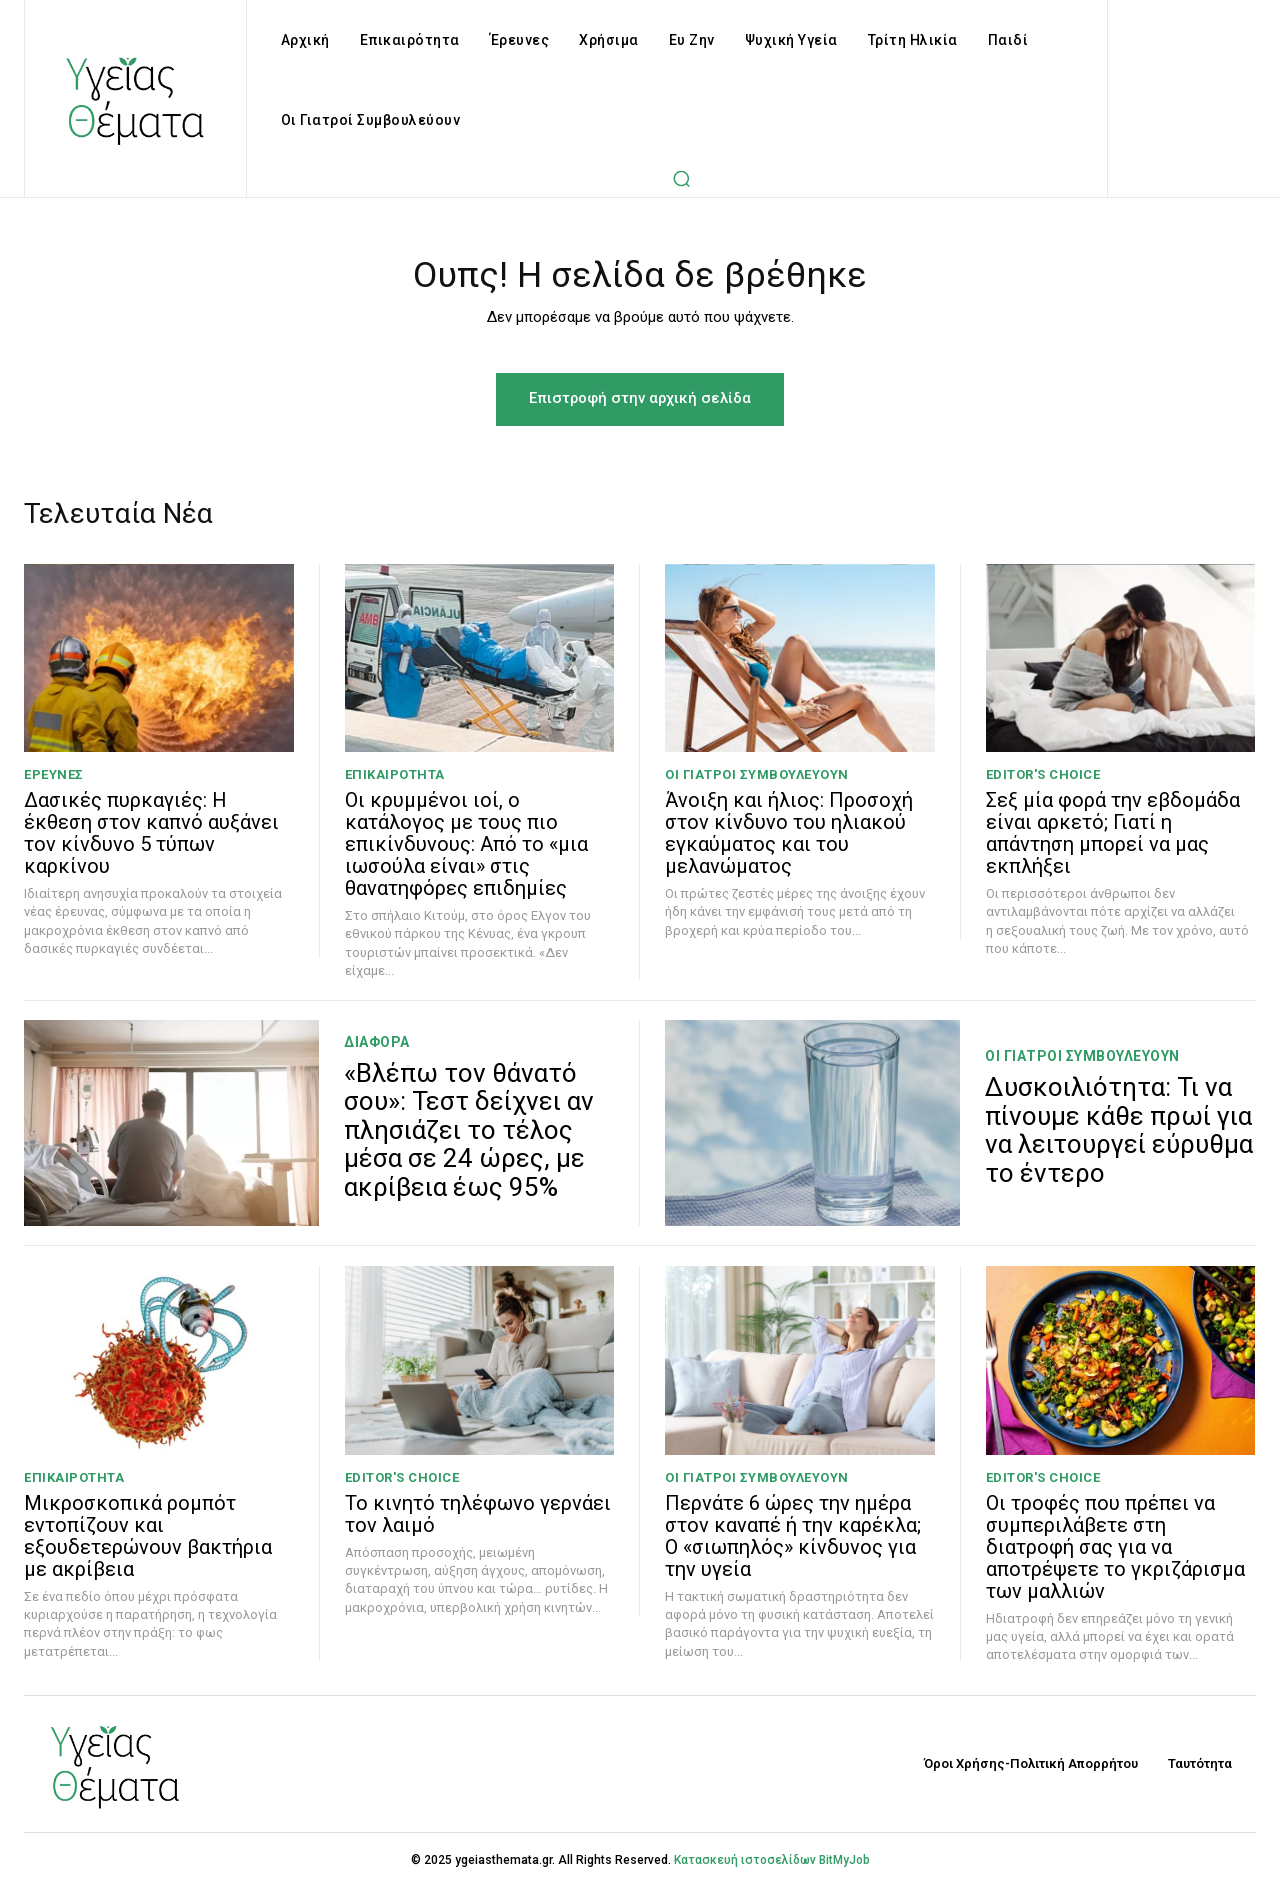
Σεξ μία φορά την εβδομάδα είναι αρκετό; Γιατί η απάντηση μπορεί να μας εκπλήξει (1113, 842)
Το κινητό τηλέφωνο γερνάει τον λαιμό (478, 1523)
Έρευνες (54, 783)
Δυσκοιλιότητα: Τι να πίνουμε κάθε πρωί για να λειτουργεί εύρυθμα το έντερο (1119, 1138)
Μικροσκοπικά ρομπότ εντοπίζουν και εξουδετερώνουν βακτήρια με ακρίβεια (148, 1545)
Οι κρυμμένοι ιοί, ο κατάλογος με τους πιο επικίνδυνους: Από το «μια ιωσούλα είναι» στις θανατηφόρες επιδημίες (466, 853)
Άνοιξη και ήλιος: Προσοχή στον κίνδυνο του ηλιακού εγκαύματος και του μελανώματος (789, 842)
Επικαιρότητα (395, 783)
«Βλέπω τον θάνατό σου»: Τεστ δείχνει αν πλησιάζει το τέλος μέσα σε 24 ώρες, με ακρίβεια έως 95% (469, 1138)
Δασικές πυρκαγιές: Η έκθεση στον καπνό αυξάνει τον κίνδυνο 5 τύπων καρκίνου (151, 842)
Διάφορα (377, 1050)
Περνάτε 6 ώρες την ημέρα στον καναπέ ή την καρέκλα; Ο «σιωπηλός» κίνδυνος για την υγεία (793, 1545)
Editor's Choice (1043, 783)
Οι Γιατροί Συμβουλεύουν (757, 783)
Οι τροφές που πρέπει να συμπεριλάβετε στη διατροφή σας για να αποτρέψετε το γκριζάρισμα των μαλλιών (1115, 1556)
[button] (682, 178)
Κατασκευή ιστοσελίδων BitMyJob (772, 1868)
